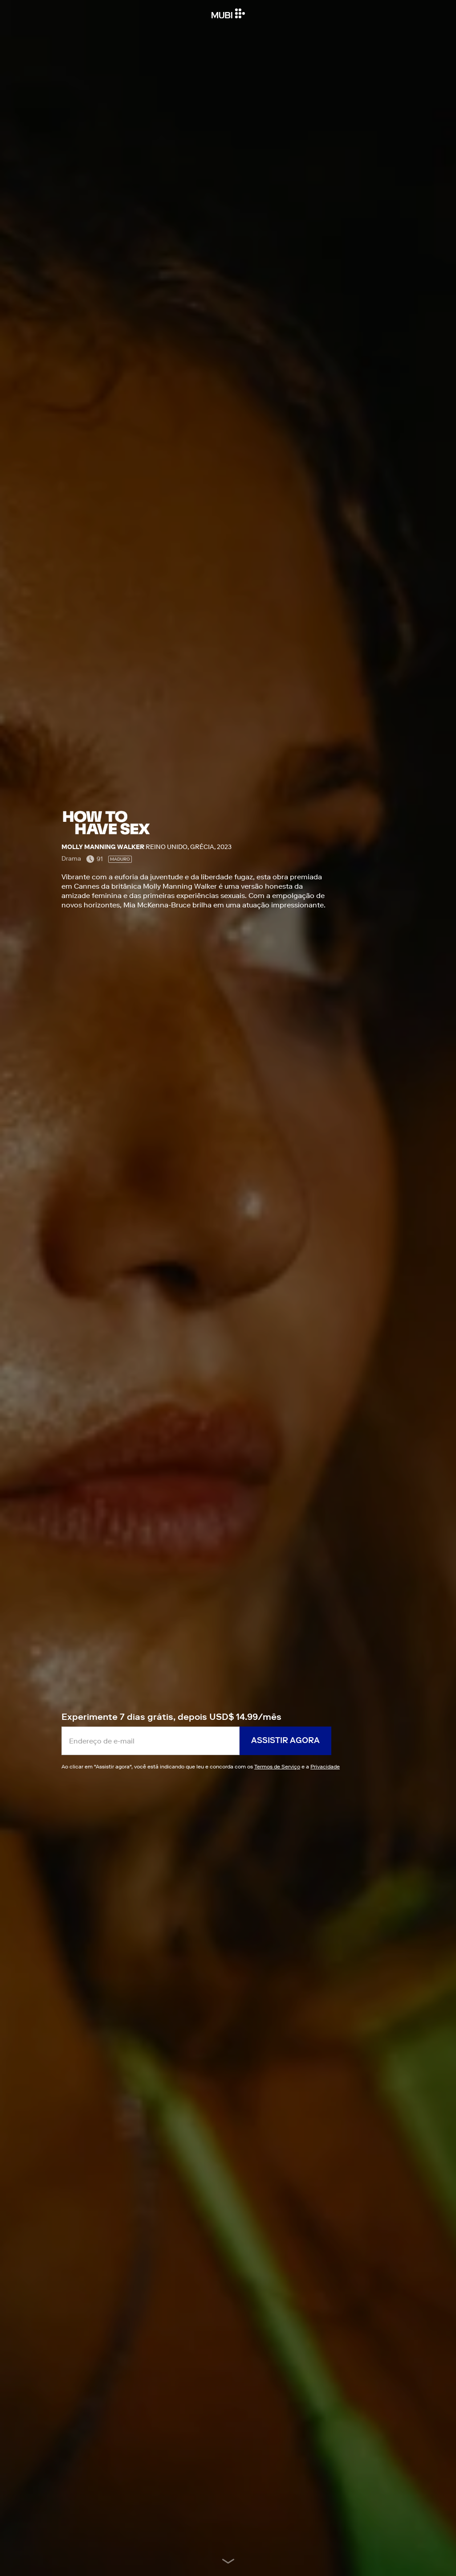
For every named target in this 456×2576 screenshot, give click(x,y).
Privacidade (325, 1766)
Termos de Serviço (277, 1766)
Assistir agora (285, 1740)
